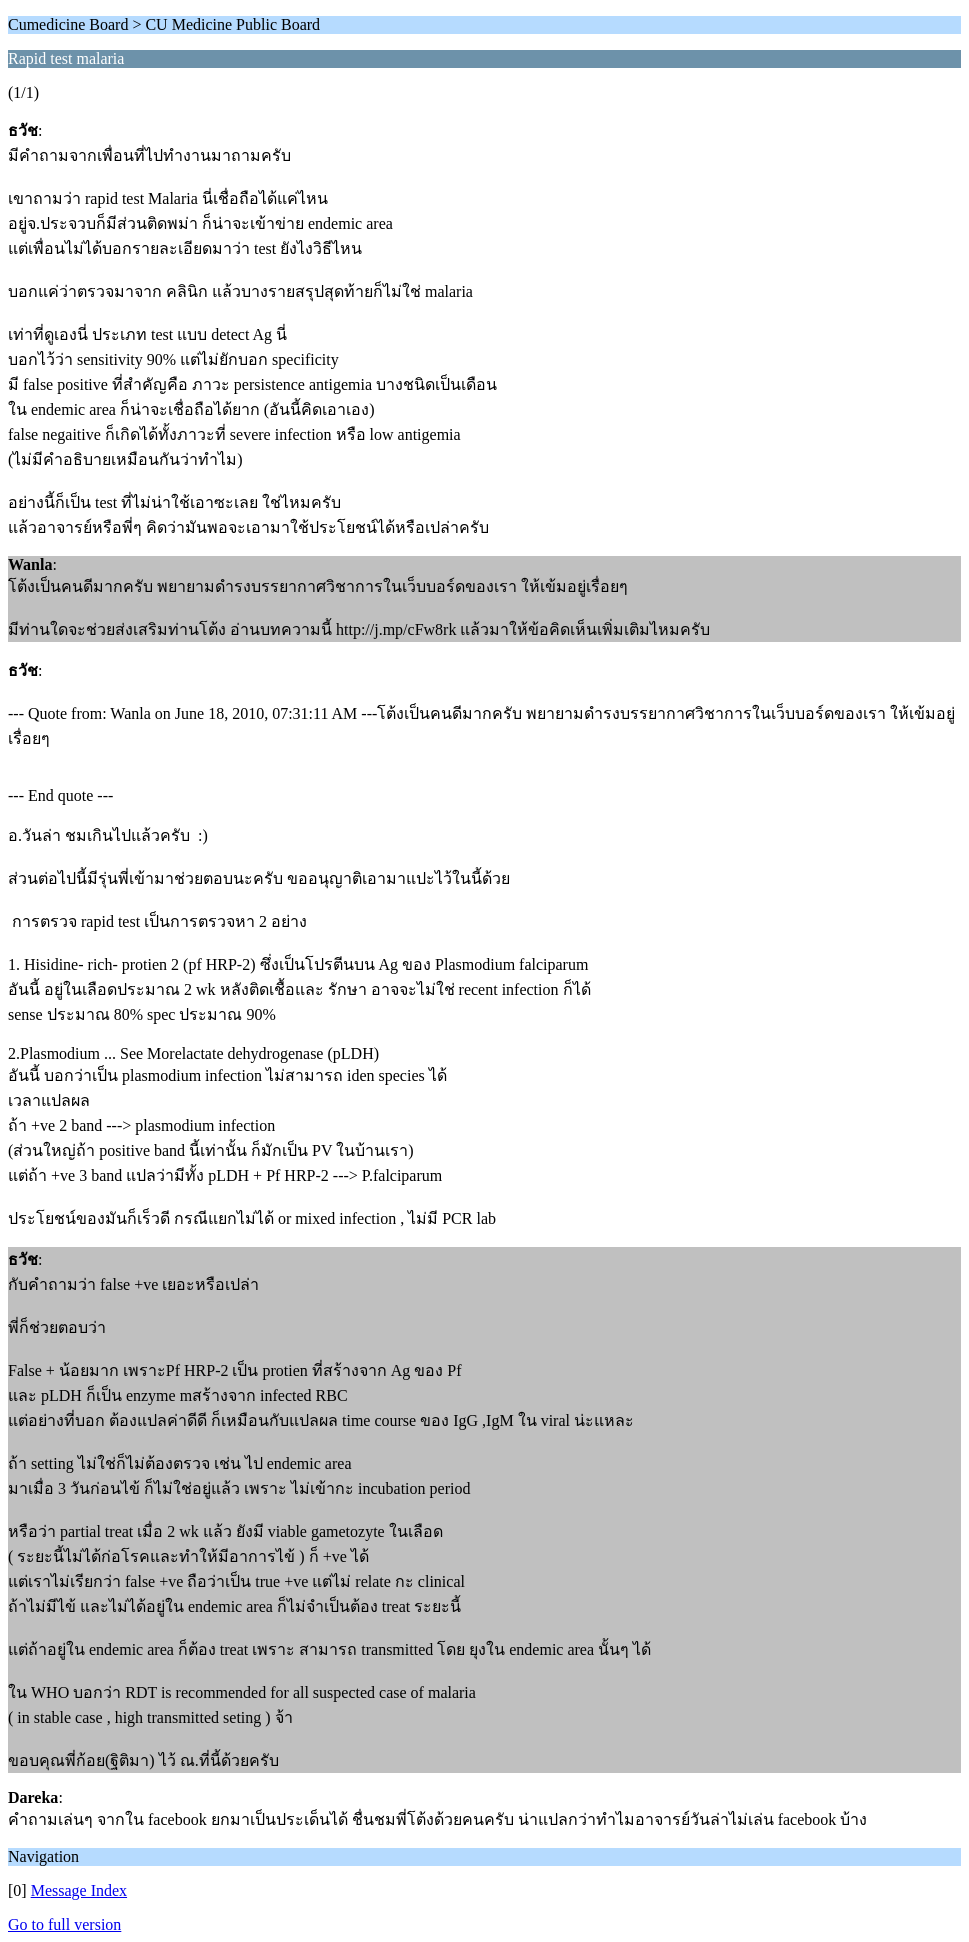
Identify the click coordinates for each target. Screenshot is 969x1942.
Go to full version (64, 1924)
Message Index (79, 1890)
